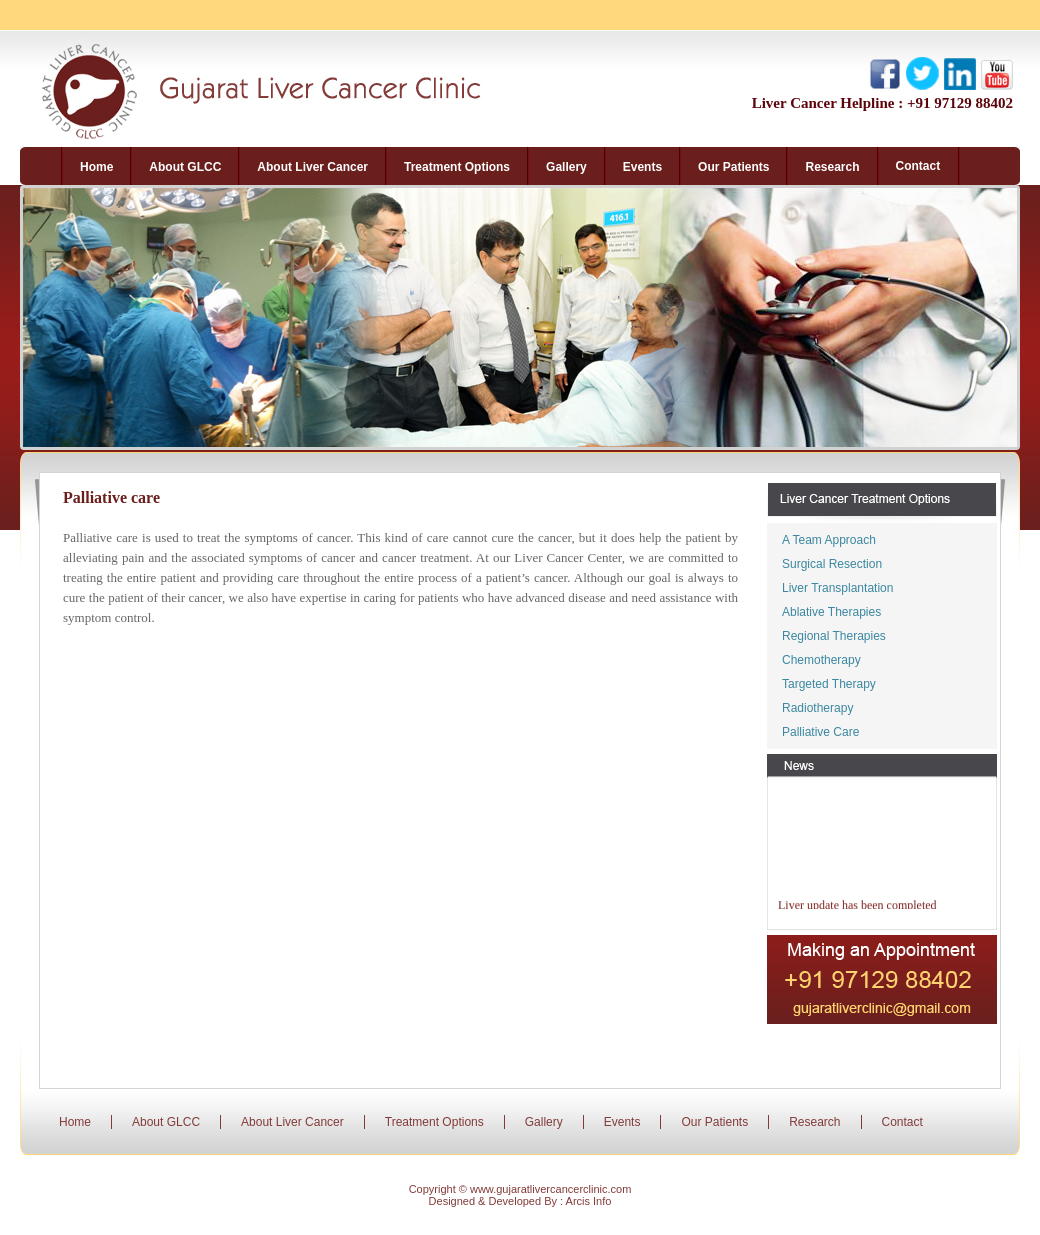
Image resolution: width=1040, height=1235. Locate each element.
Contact (902, 1122)
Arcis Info (589, 1201)
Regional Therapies (834, 636)
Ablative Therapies (831, 612)
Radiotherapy (817, 708)
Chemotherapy (821, 660)
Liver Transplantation (837, 588)
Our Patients (714, 1122)
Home (75, 1122)
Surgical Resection (832, 564)
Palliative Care (820, 732)
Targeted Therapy (829, 684)
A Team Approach (829, 540)
